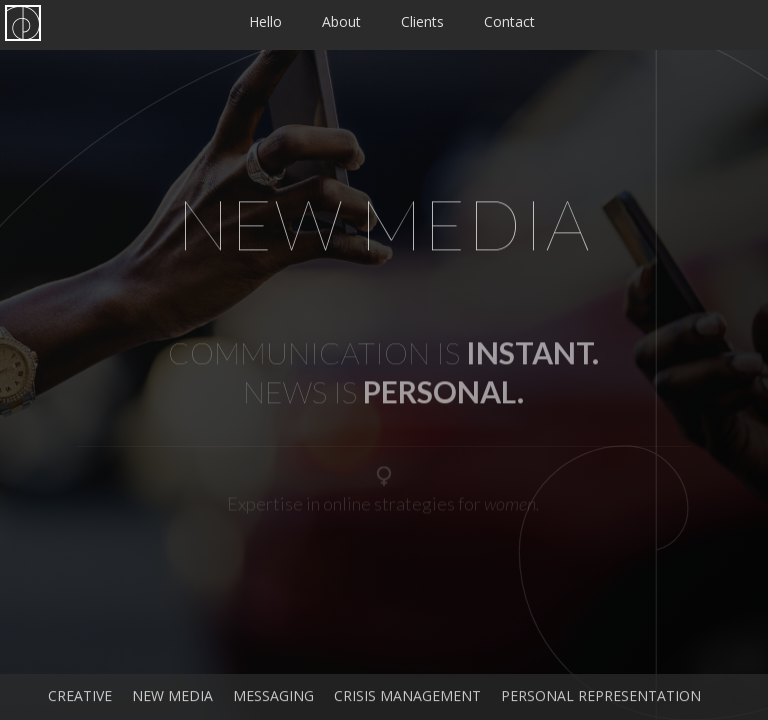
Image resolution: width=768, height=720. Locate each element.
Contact (509, 21)
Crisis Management (407, 701)
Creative (80, 701)
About (341, 21)
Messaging (273, 701)
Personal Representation (601, 701)
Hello (265, 21)
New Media (172, 701)
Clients (422, 21)
